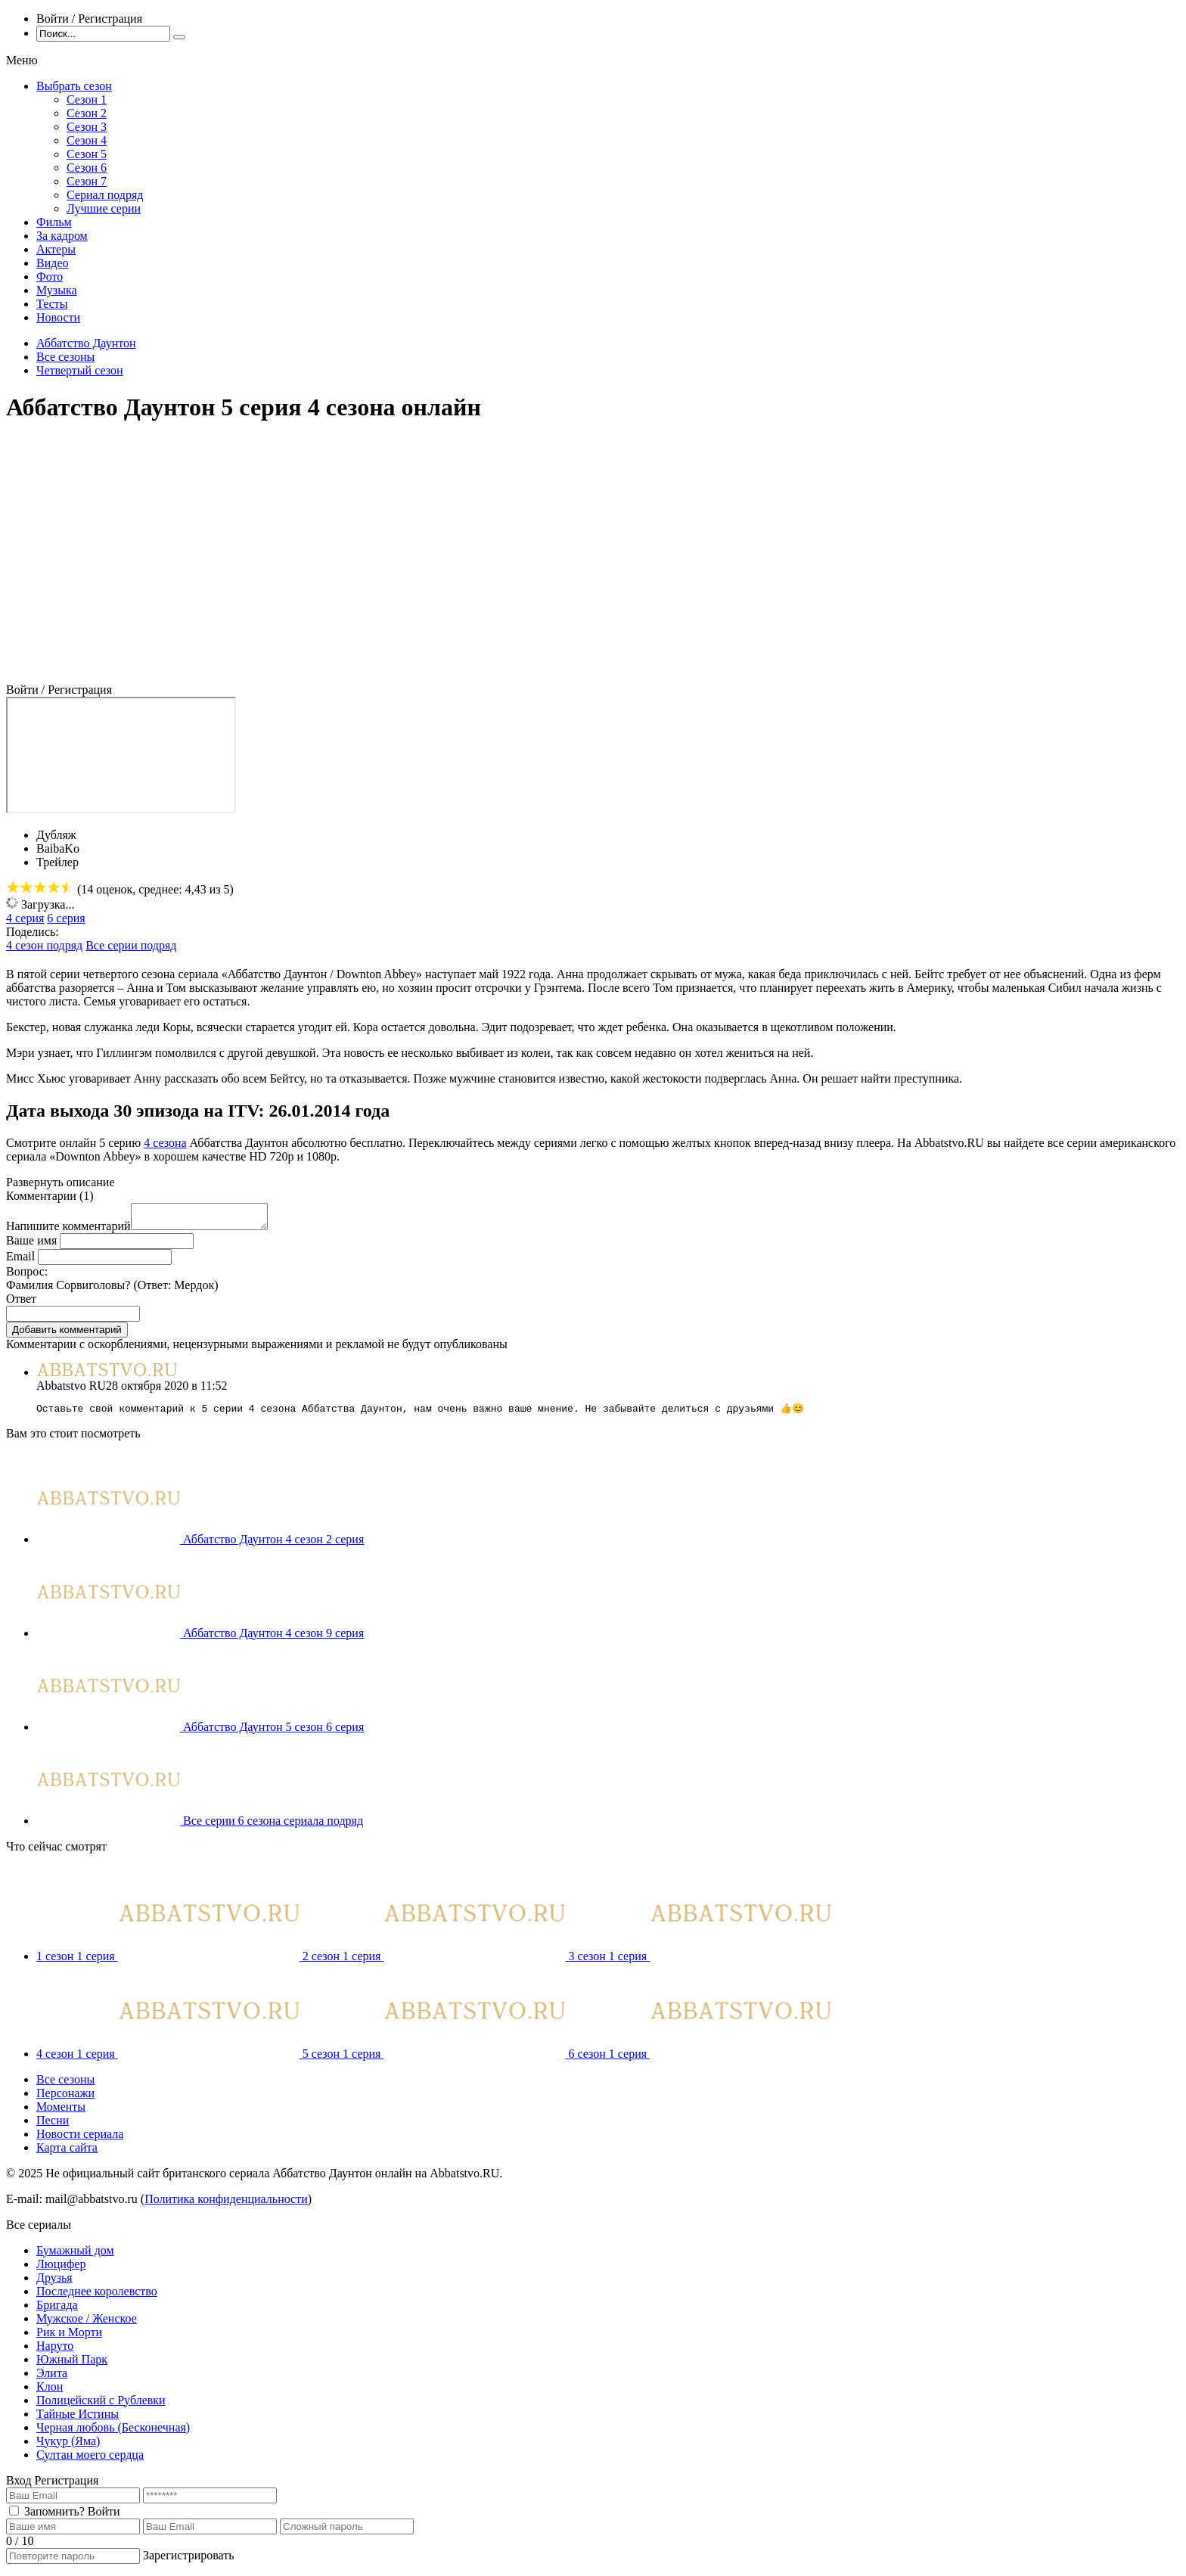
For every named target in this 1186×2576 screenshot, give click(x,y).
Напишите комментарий (68, 1230)
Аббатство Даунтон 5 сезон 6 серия (273, 1732)
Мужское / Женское (86, 2324)
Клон (49, 2392)
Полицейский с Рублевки (101, 2406)
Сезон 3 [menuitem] (87, 126)
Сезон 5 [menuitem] (87, 154)
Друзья (54, 2283)
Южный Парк (71, 2365)
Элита (51, 2378)
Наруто (54, 2351)
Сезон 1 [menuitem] (87, 99)
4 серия (25, 918)
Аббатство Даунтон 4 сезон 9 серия (273, 1639)
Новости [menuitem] (58, 317)
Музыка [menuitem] (56, 290)
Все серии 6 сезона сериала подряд (273, 1826)
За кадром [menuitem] (62, 235)
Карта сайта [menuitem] (67, 2153)
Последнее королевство (96, 2297)
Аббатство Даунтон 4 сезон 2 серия (273, 1545)
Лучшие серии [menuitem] (104, 208)
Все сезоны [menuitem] (65, 2085)
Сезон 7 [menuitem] (87, 181)
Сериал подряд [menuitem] (105, 194)
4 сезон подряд (44, 945)
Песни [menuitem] (52, 2126)
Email (20, 1260)
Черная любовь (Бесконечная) (113, 2433)
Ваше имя (31, 1244)
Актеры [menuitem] (56, 249)
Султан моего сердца (90, 2460)
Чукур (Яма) (68, 2447)
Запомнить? (54, 2517)
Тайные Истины (77, 2419)
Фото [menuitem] (49, 276)
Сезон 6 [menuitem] (87, 167)
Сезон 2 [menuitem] (87, 113)
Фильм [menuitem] (54, 222)
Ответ (21, 1303)
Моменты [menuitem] (60, 2112)
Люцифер (60, 2270)
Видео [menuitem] (52, 262)
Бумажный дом (75, 2256)
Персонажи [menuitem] (65, 2099)
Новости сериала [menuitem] (79, 2139)
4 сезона (165, 1142)
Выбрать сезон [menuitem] (74, 85)
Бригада (57, 2310)
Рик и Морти (69, 2338)
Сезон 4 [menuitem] (87, 140)
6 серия (66, 918)
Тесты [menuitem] (52, 303)
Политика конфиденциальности (226, 2204)
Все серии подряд (130, 945)
